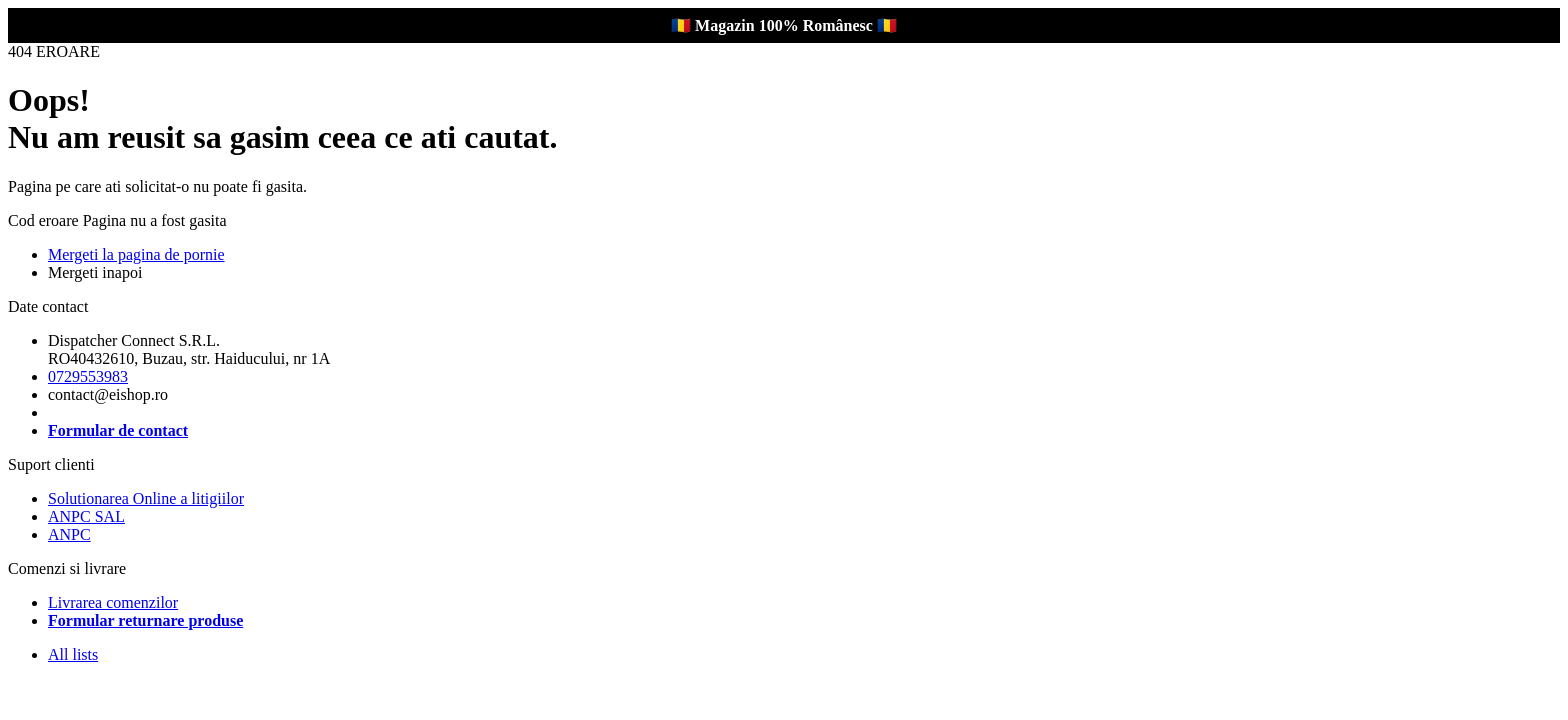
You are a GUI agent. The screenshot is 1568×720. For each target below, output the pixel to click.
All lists (73, 654)
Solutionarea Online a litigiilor (146, 498)
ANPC (69, 534)
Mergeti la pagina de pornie (136, 254)
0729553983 (88, 376)
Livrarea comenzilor (113, 602)
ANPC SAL (86, 516)
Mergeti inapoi (95, 272)
